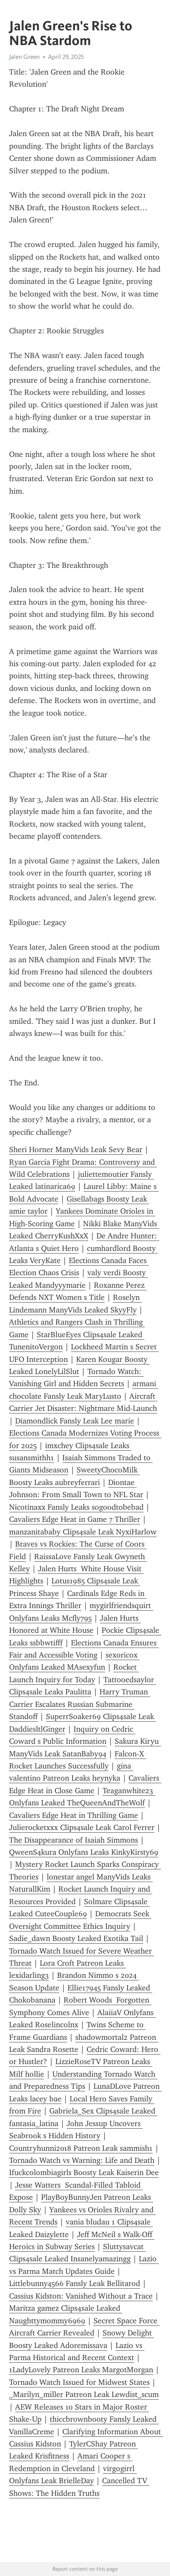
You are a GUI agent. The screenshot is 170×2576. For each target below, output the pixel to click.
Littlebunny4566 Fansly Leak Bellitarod (74, 2283)
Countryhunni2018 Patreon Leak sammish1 (81, 2148)
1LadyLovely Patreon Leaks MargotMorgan (81, 2369)
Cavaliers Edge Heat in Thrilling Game (73, 1815)
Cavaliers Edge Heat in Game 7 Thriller (74, 1519)
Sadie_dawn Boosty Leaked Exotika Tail (76, 1938)
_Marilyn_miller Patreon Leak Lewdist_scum (84, 2394)
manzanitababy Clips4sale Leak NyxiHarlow (83, 1532)
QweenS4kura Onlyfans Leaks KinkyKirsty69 (83, 1852)
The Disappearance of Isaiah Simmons (73, 1840)
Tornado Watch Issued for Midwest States (79, 2382)
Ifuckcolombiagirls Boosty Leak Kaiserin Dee (84, 2172)
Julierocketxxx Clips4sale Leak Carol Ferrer (81, 1827)
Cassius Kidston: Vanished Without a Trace (81, 2296)
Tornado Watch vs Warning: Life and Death (81, 2160)
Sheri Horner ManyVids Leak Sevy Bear (75, 1149)
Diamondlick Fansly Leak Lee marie (74, 1421)
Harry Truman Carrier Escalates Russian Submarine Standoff (79, 1704)
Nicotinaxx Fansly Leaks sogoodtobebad (76, 1507)
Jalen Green (24, 57)
